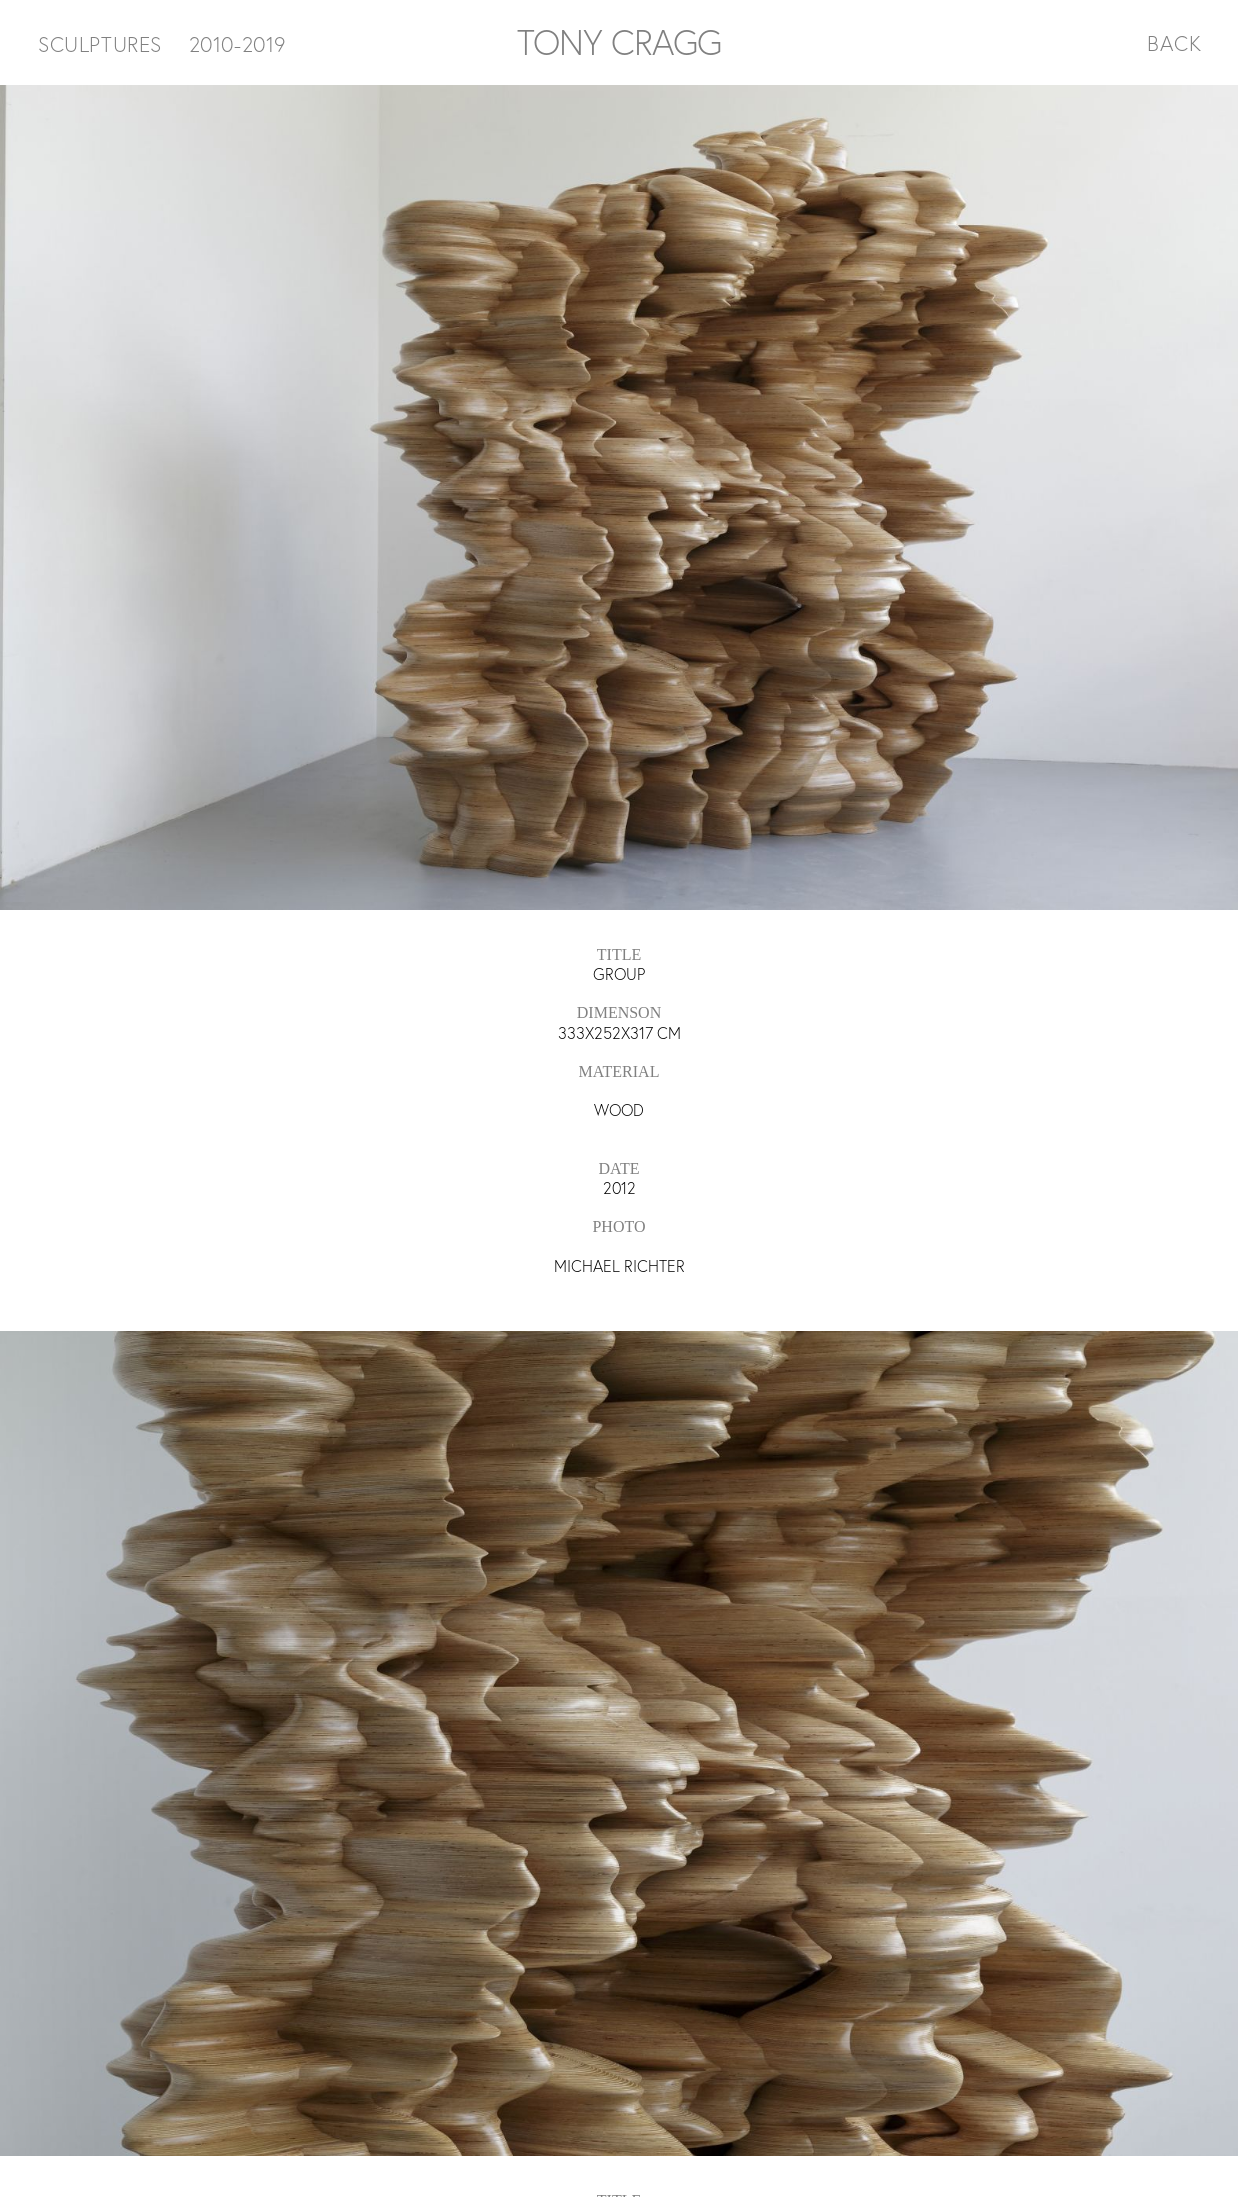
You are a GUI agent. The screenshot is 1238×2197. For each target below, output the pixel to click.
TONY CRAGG (619, 42)
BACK (1174, 43)
